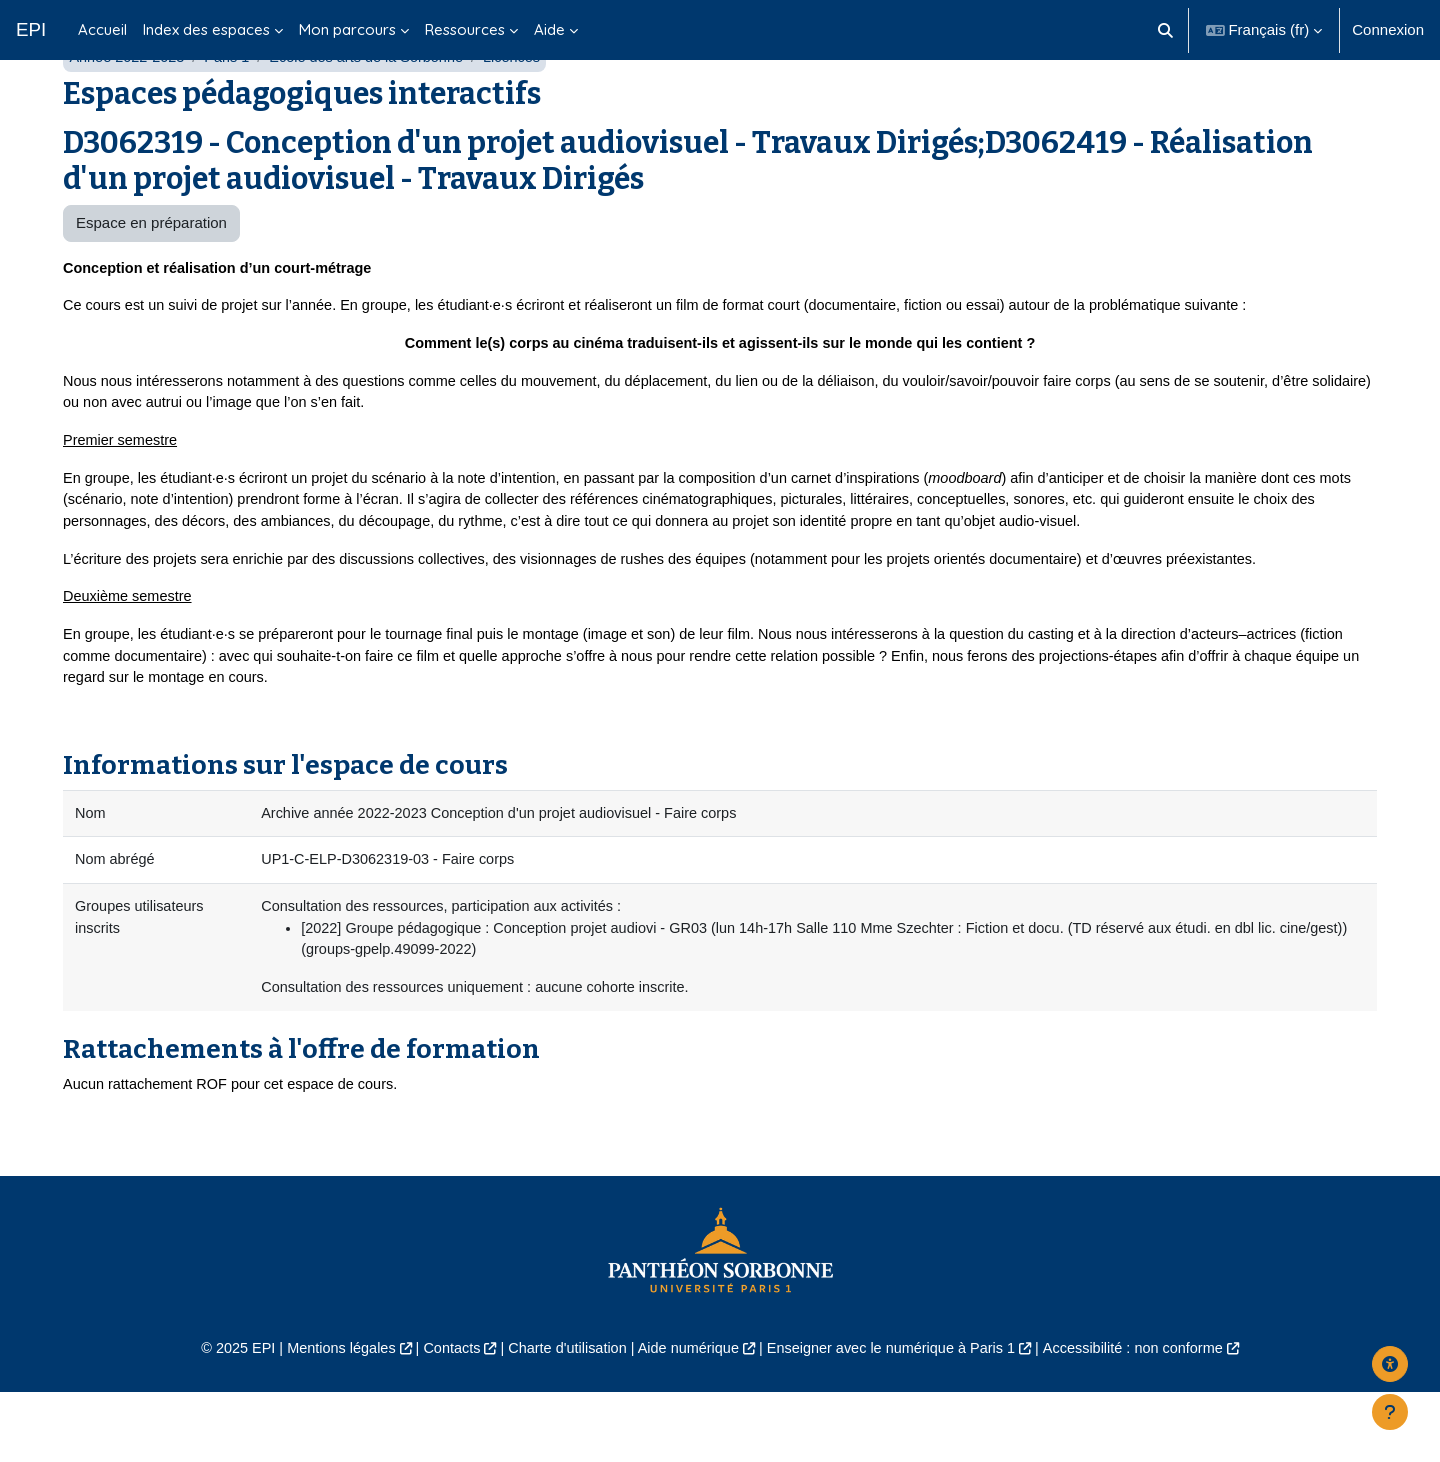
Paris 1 (232, 107)
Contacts (441, 1418)
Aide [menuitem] (549, 29)
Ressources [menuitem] (465, 29)
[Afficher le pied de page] (1390, 1412)
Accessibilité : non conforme (1149, 1418)
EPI (31, 29)
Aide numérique (686, 1418)
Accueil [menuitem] (102, 29)
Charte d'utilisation (561, 1418)
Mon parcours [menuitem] (347, 29)
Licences (526, 107)
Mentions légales (326, 1418)
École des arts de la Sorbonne (376, 107)
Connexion (1388, 29)
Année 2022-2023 (128, 107)
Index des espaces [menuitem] (206, 29)
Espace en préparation (151, 273)
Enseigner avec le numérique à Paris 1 (898, 1418)
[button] (1165, 30)
